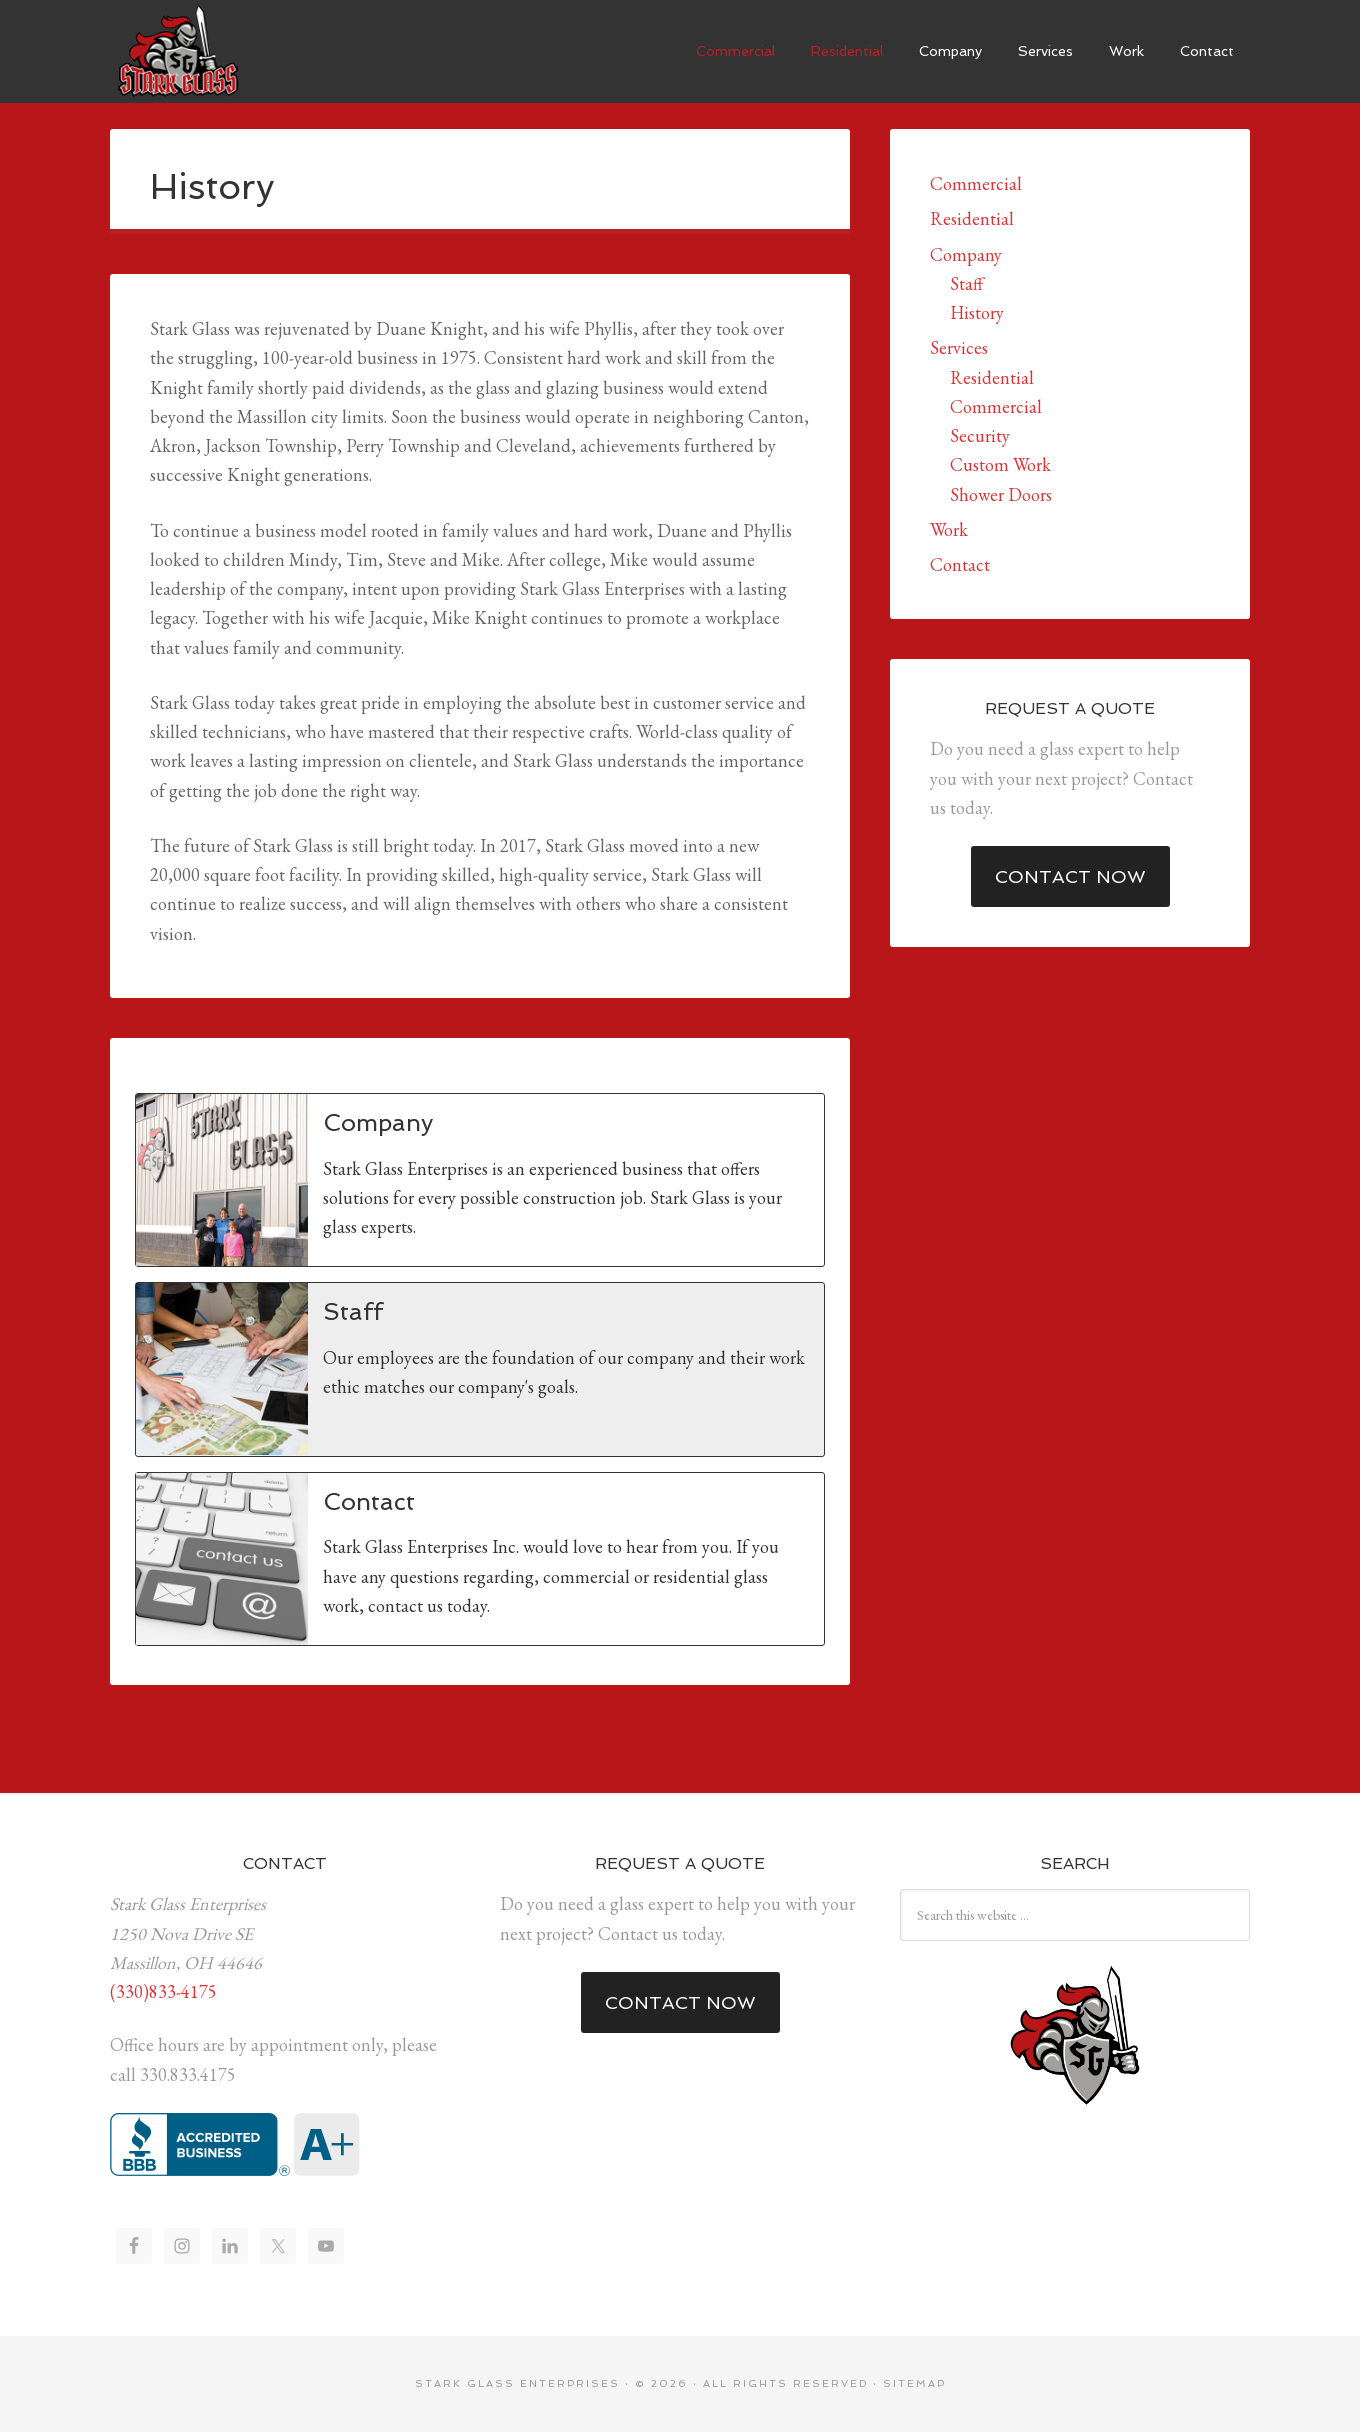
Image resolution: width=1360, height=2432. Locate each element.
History (977, 312)
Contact (960, 564)
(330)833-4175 (163, 1991)
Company (966, 254)
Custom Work (1000, 464)
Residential (972, 218)
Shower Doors (1001, 494)
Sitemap (914, 2383)
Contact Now (1070, 876)
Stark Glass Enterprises (175, 50)
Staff (966, 283)
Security (980, 435)
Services (959, 347)
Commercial (976, 183)
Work (949, 529)
